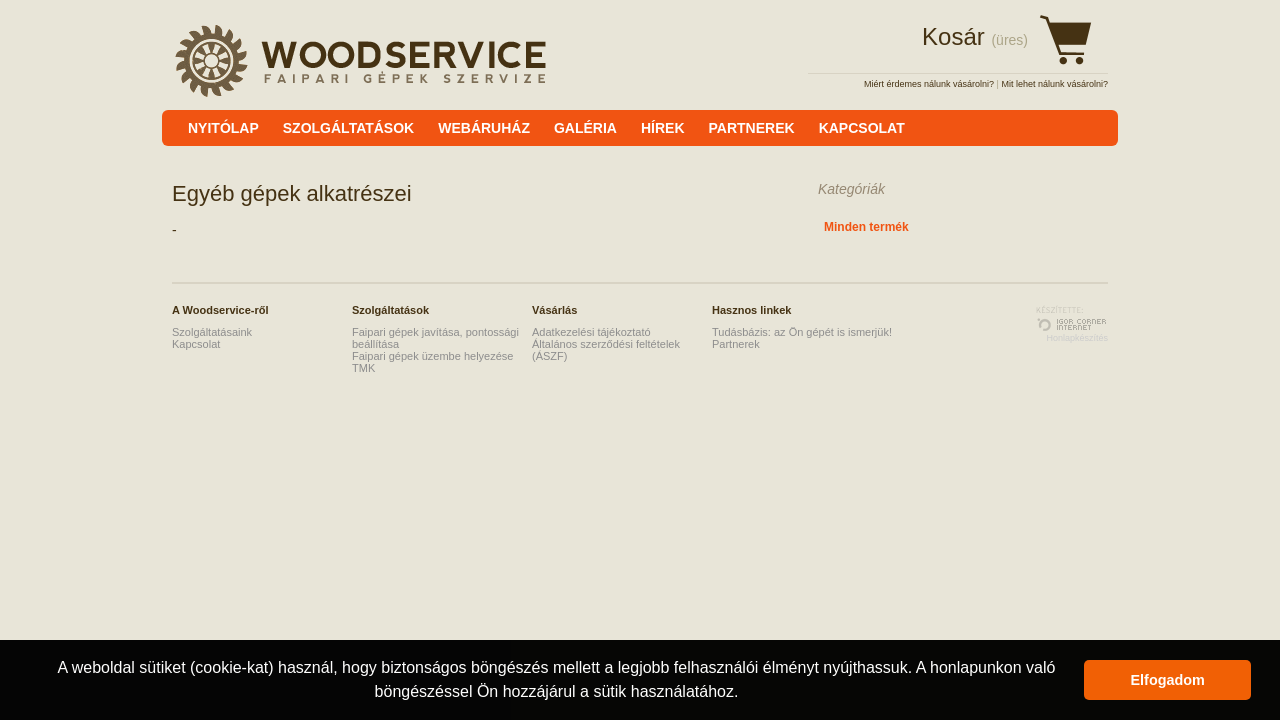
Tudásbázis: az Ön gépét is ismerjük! (802, 332)
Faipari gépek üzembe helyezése (432, 356)
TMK (363, 368)
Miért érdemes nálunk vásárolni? (929, 84)
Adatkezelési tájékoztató (591, 332)
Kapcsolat (196, 344)
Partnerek (736, 344)
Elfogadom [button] (1168, 680)
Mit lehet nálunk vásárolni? (1054, 84)
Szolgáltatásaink (212, 332)
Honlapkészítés (1077, 338)
